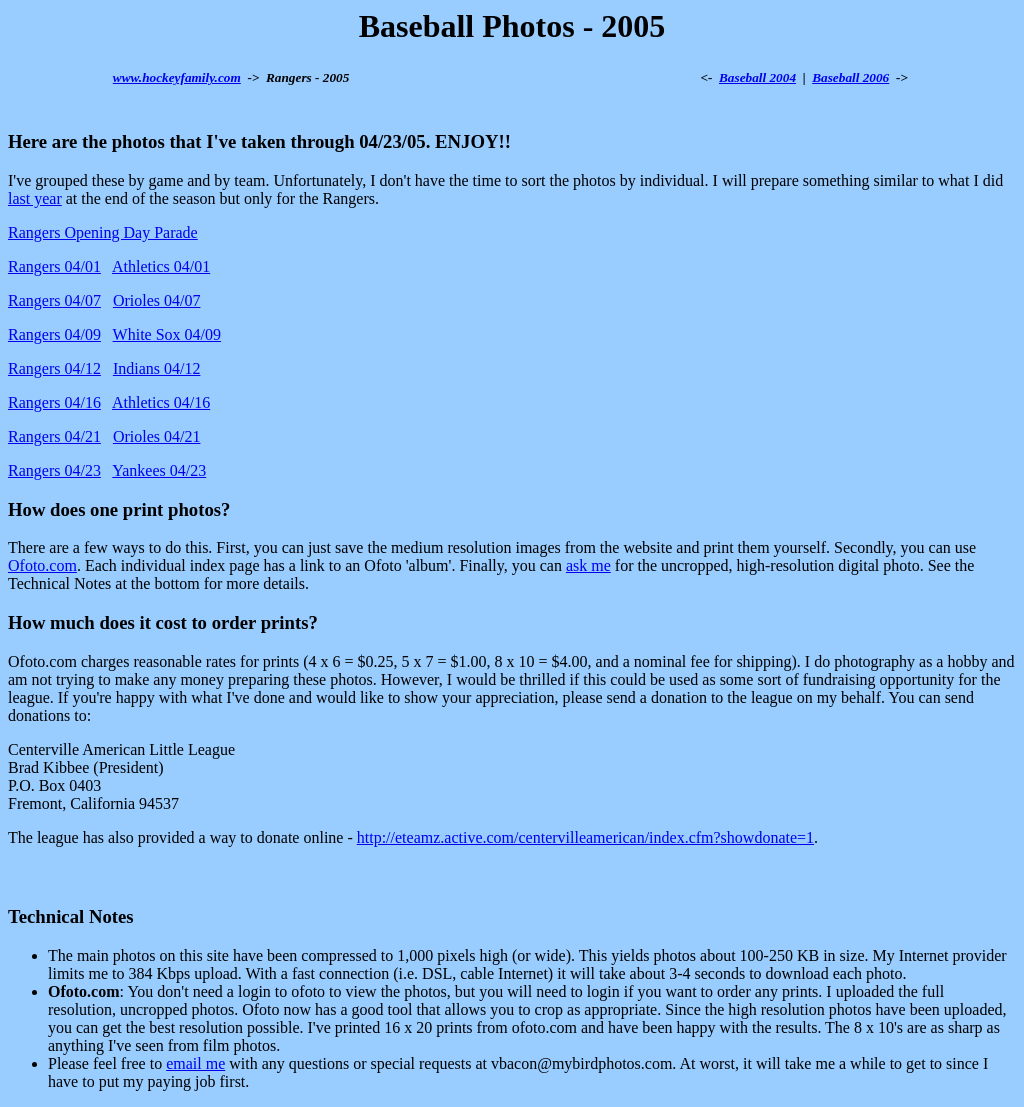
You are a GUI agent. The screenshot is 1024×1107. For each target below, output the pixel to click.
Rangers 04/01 (54, 266)
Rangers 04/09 (54, 334)
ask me (588, 565)
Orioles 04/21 (157, 436)
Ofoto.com (42, 565)
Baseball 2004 (757, 77)
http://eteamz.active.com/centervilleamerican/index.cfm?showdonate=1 (585, 837)
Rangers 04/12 (54, 368)
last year (35, 198)
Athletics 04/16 (161, 402)
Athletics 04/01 (161, 266)
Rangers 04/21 (54, 436)
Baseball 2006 (850, 77)
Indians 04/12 (157, 368)
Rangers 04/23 (54, 470)
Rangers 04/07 (54, 300)
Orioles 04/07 (157, 300)
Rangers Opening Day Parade (103, 232)
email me (195, 1063)
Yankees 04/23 (159, 470)
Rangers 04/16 (54, 402)
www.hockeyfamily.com (177, 77)
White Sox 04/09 (167, 334)
